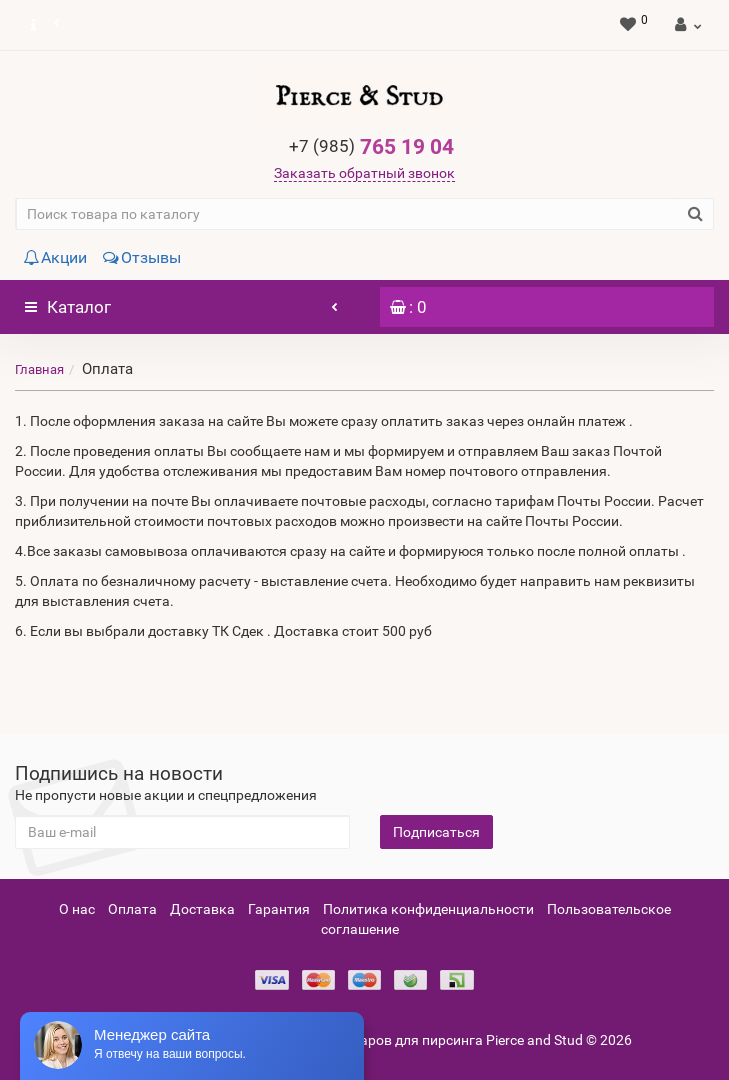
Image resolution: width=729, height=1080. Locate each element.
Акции (55, 257)
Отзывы (142, 257)
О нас (77, 909)
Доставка (202, 909)
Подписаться (436, 832)
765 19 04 (371, 147)
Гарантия (279, 909)
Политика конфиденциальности (428, 909)
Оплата (132, 909)
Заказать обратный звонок (364, 173)
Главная (39, 369)
